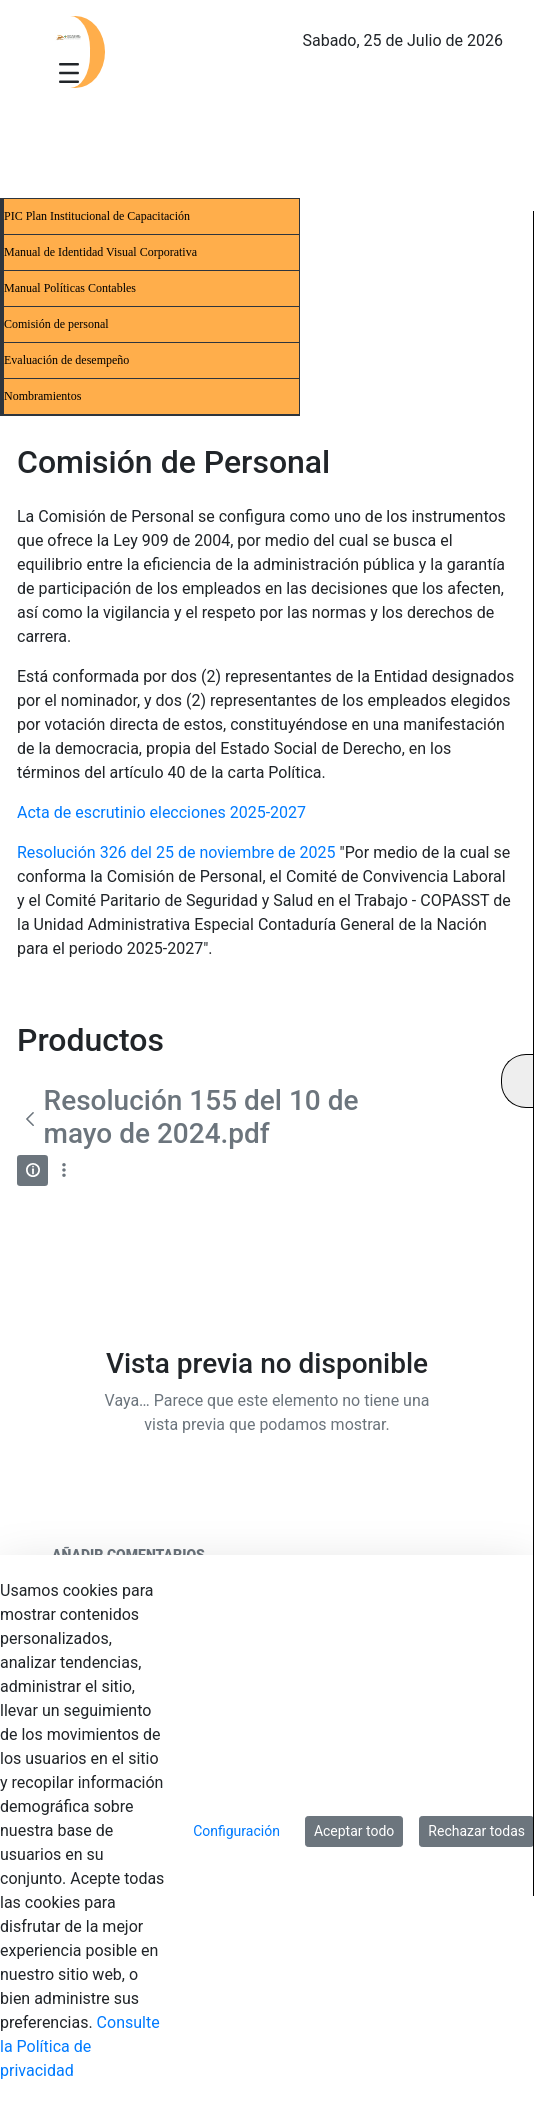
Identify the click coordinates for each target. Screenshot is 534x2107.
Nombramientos (42, 396)
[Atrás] (30, 1119)
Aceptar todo (354, 1831)
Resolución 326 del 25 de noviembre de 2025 (176, 852)
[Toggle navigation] (69, 72)
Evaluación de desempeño (66, 360)
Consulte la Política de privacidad (80, 2046)
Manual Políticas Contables (70, 288)
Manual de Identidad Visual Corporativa (100, 252)
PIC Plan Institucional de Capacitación (97, 216)
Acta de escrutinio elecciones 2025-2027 (161, 812)
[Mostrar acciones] (63, 1170)
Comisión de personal (56, 324)
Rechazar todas (476, 1831)
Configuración (236, 1831)
